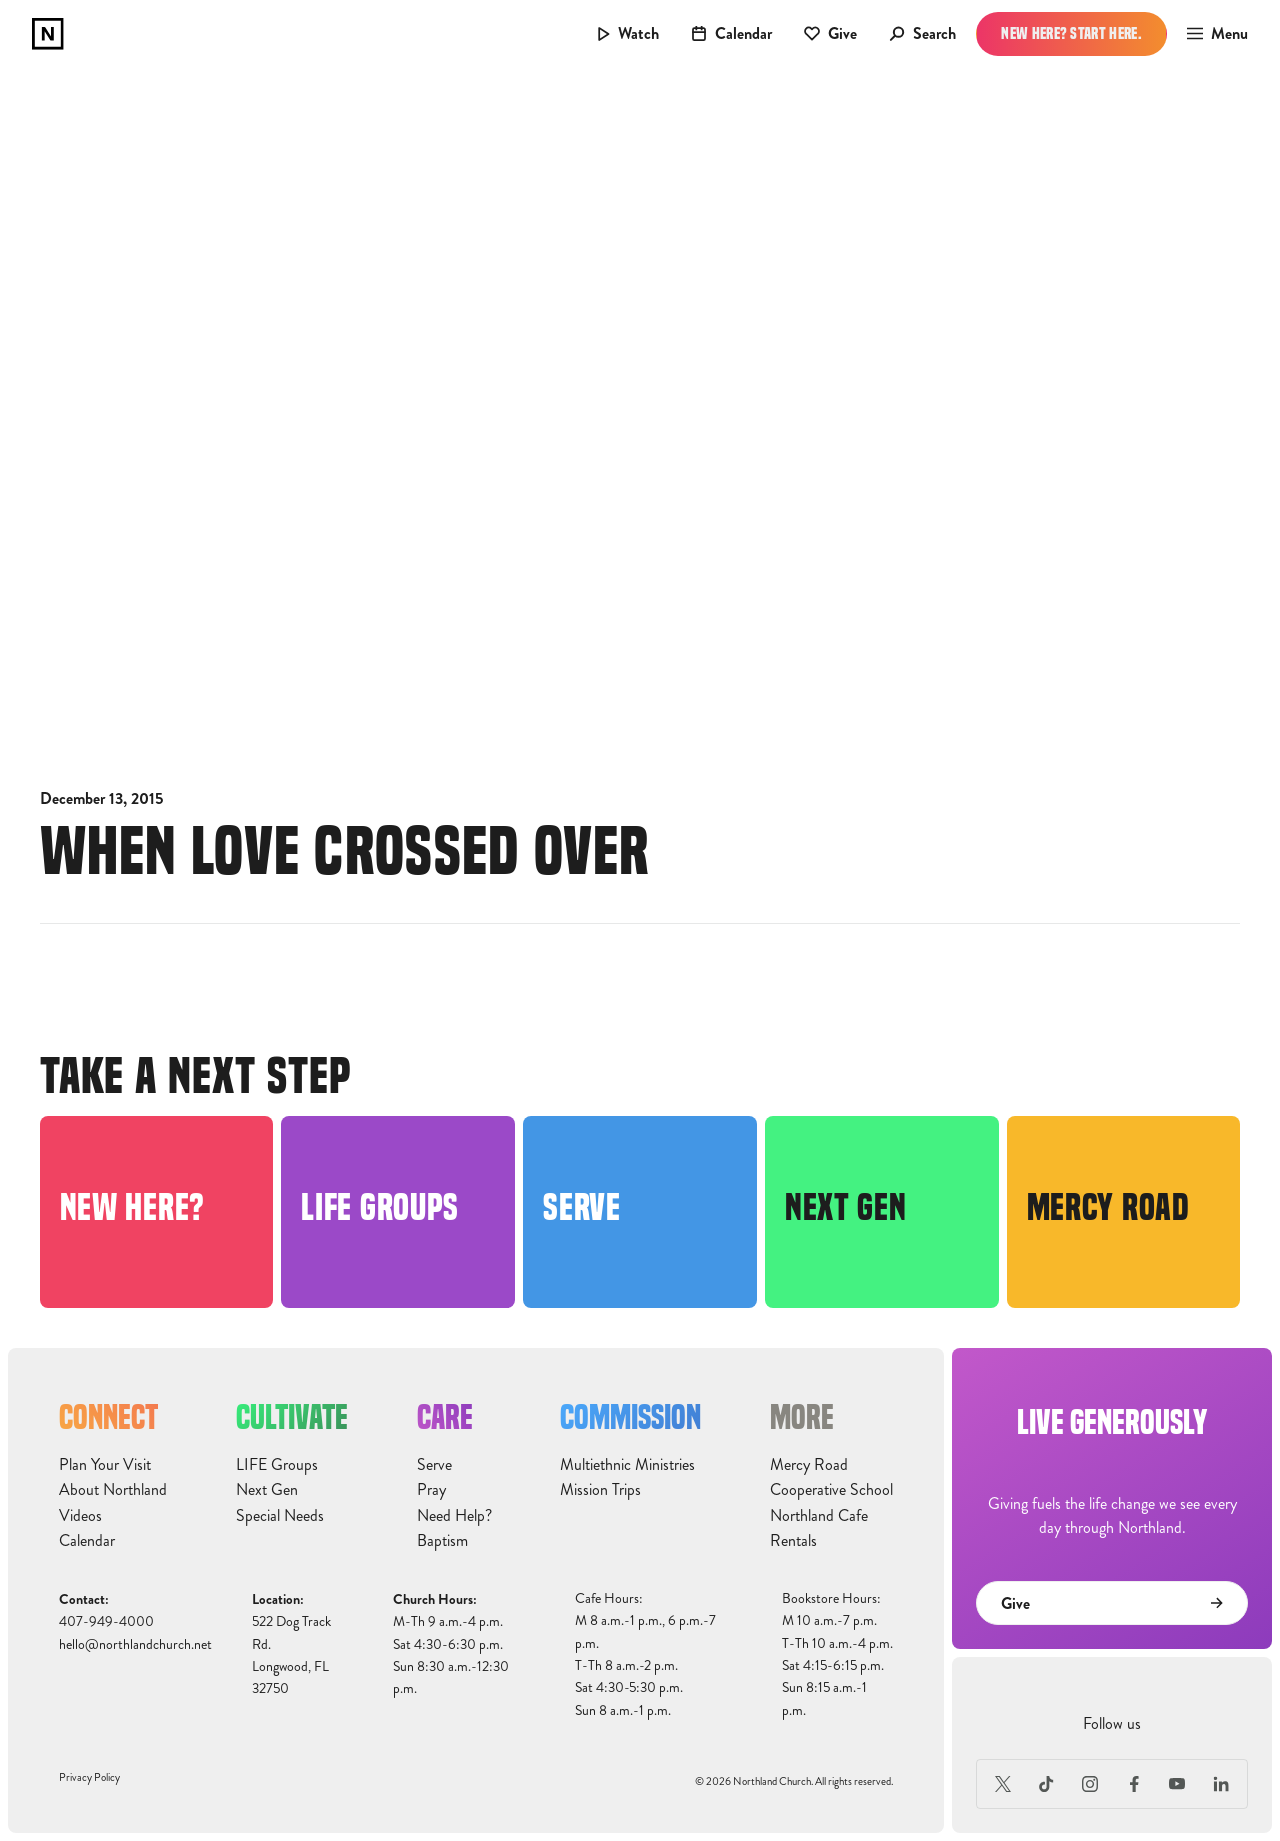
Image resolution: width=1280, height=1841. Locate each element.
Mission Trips (600, 1490)
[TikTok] (1047, 1784)
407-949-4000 (106, 1621)
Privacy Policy (89, 1777)
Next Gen (267, 1490)
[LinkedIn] (1221, 1784)
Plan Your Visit (105, 1465)
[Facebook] (1134, 1784)
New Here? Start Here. (1071, 33)
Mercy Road (809, 1465)
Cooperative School (831, 1490)
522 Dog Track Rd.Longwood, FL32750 (291, 1655)
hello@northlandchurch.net (135, 1644)
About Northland (113, 1490)
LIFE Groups (277, 1465)
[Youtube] (1178, 1784)
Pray (431, 1490)
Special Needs (280, 1516)
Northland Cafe (819, 1516)
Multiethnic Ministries (627, 1465)
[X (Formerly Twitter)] (1003, 1784)
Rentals (793, 1541)
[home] (48, 34)
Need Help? (454, 1516)
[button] (1211, 34)
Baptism (442, 1541)
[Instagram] (1090, 1784)
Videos (80, 1516)
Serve (434, 1465)
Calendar (87, 1541)
